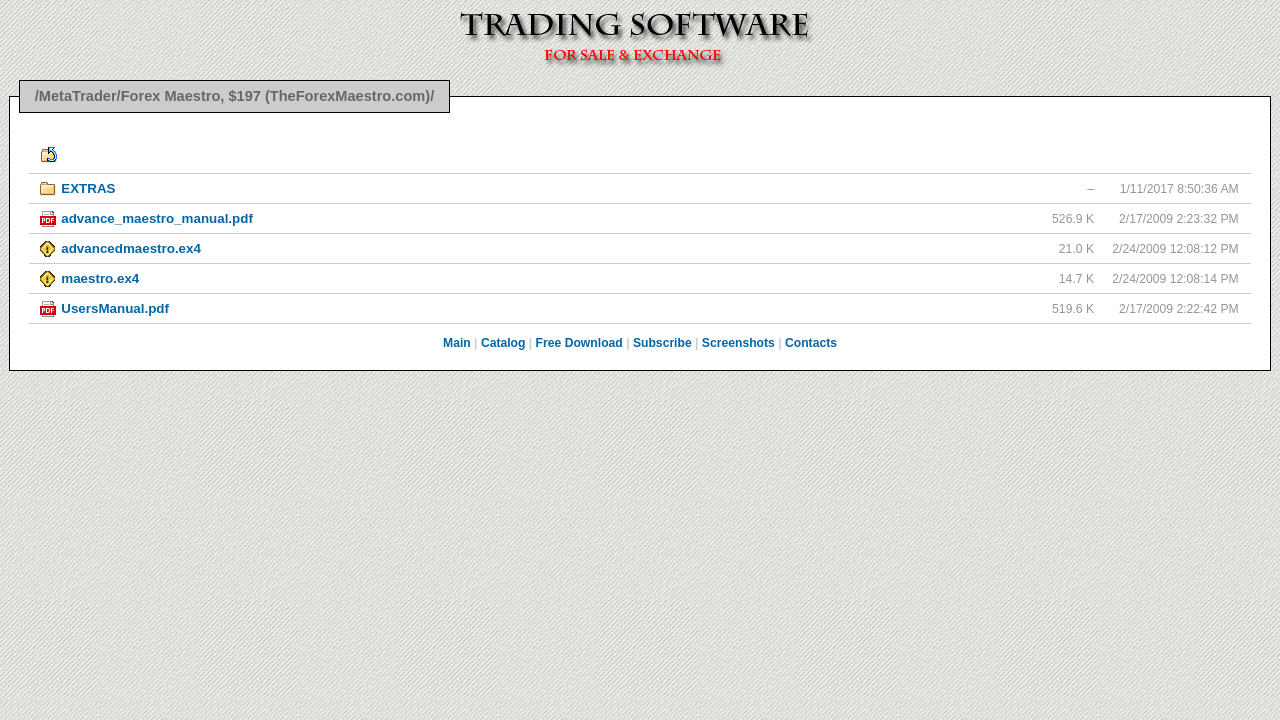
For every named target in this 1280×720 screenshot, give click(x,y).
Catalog (503, 343)
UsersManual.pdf (115, 308)
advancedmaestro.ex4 (131, 248)
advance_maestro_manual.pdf (157, 218)
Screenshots (738, 343)
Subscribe (662, 343)
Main (457, 343)
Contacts (811, 343)
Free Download (579, 343)
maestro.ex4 (100, 278)
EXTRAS (88, 188)
